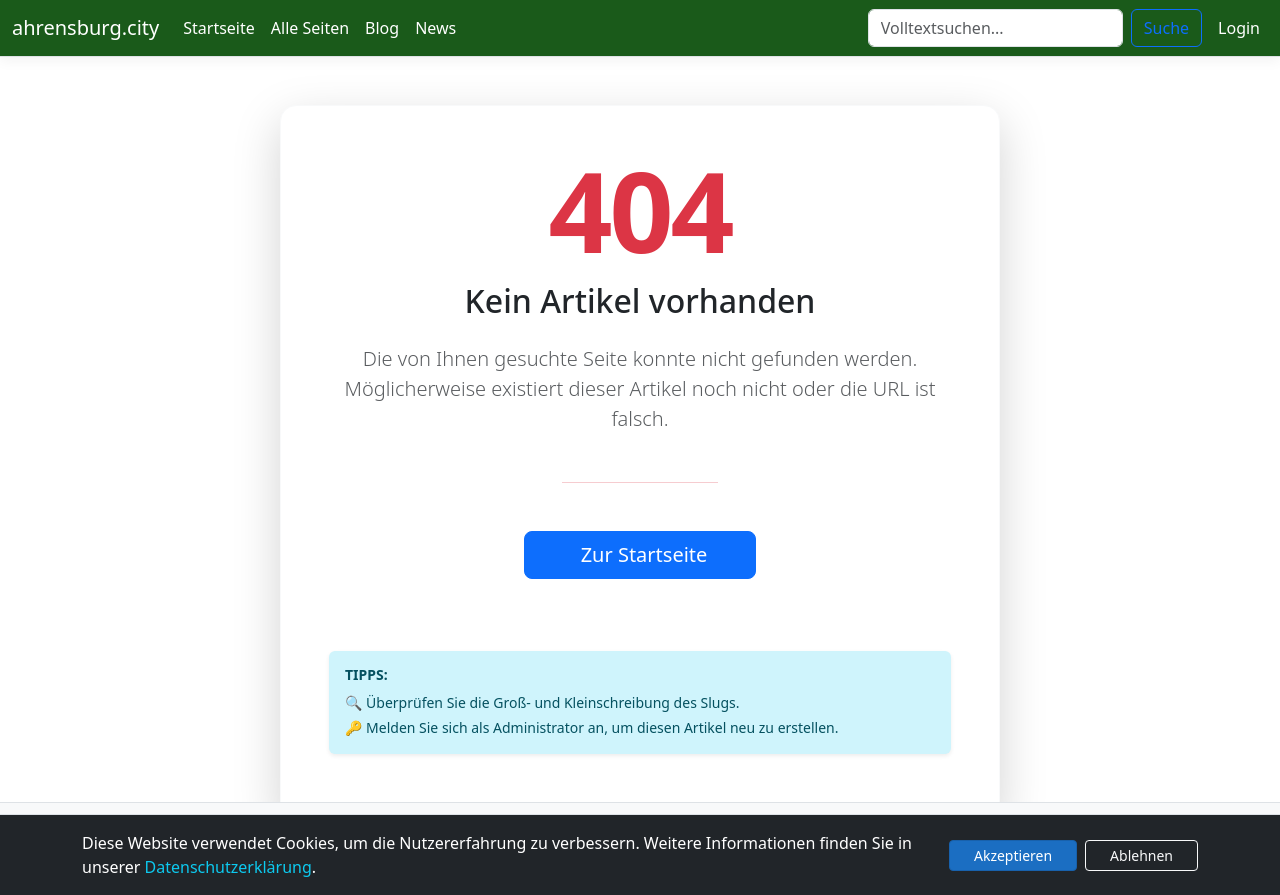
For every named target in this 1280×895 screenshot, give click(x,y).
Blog (382, 28)
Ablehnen (1141, 855)
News (435, 28)
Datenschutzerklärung (228, 867)
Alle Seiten (310, 28)
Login (1239, 28)
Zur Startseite (644, 554)
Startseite (219, 28)
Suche (1166, 28)
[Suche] (995, 28)
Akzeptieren (1013, 855)
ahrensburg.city (85, 27)
